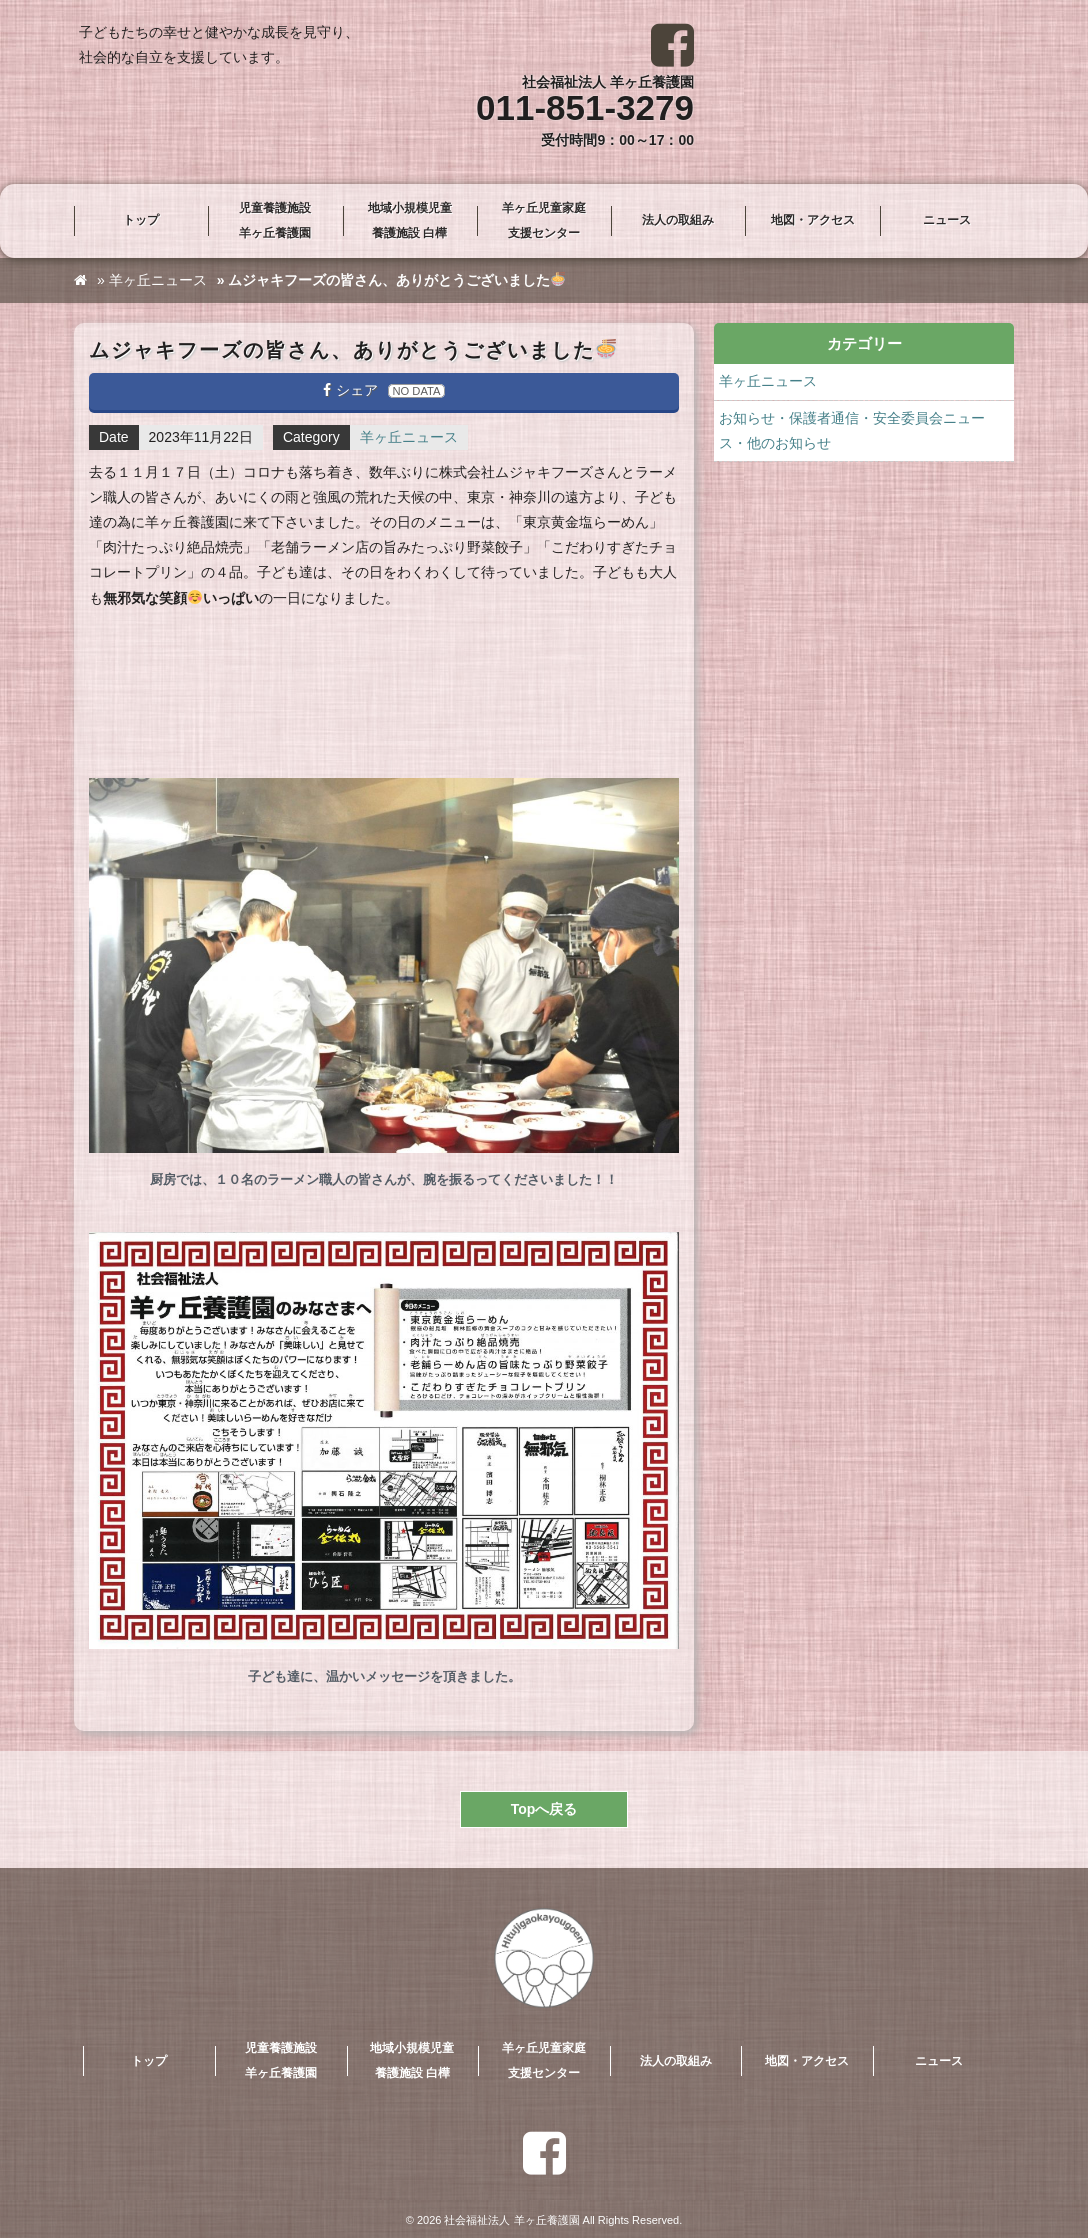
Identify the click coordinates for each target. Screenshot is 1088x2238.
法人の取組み (678, 220)
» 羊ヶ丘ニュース (152, 280)
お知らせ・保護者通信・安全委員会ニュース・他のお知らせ (852, 430)
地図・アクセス (813, 220)
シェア (383, 390)
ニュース (947, 220)
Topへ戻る (544, 1809)
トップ (141, 220)
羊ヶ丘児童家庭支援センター (544, 220)
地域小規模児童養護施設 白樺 (410, 220)
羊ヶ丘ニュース (409, 437)
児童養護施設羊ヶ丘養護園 (275, 220)
